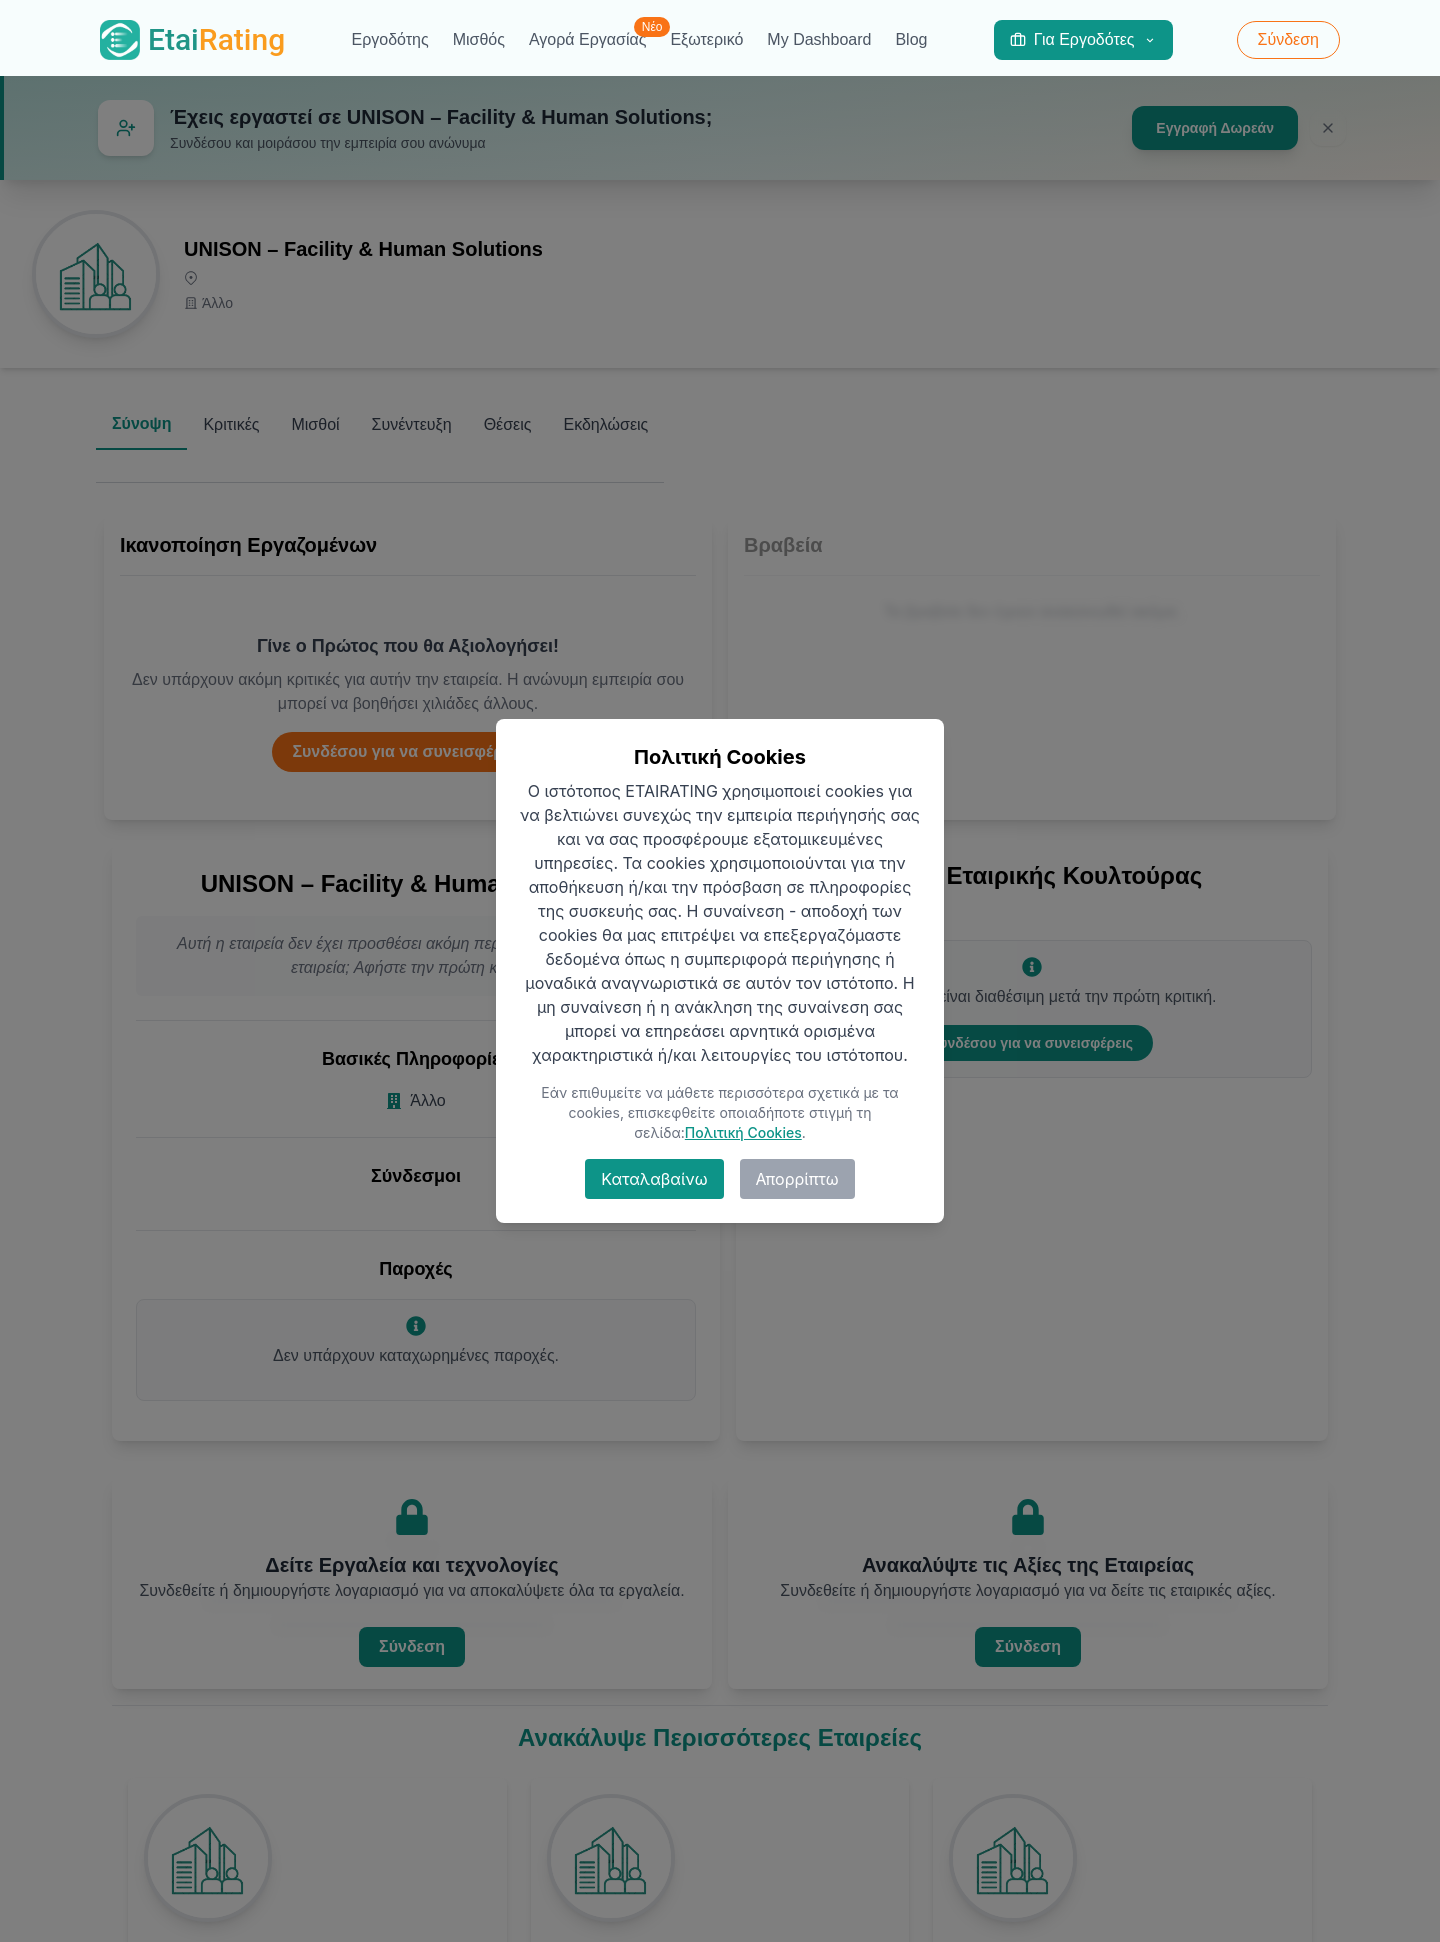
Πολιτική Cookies (743, 1132)
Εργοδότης (389, 39)
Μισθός (479, 39)
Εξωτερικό (706, 39)
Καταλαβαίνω (654, 1179)
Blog (911, 39)
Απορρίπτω (797, 1179)
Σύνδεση (1288, 39)
